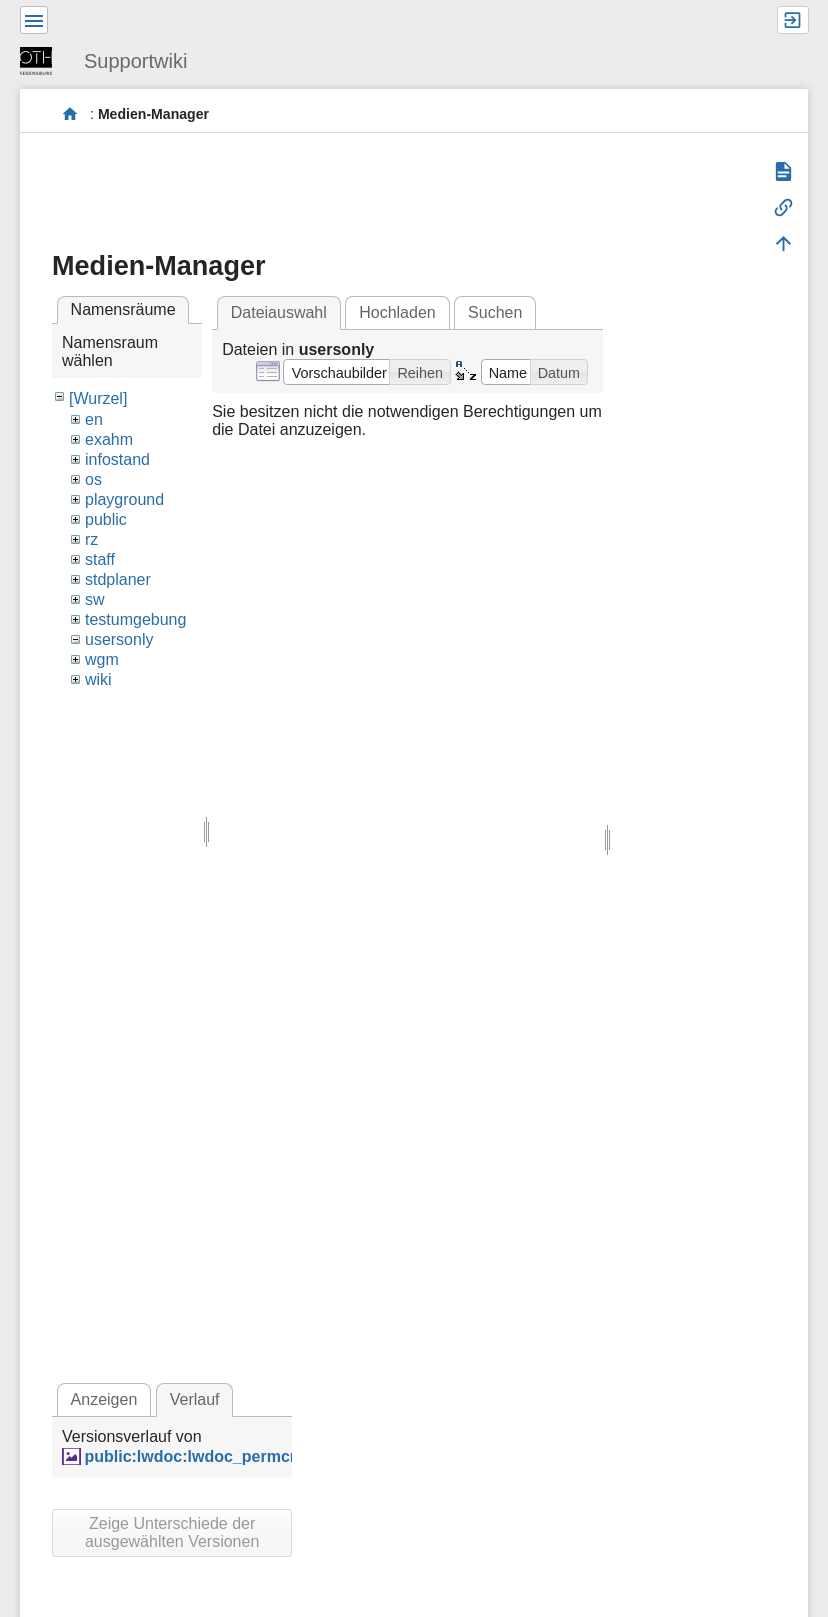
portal (70, 114)
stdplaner (118, 579)
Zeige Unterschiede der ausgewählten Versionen (172, 1532)
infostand (117, 459)
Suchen (495, 312)
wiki (98, 679)
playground (124, 499)
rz (91, 539)
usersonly (119, 639)
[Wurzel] (98, 398)
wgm (102, 659)
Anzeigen (104, 1399)
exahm (109, 439)
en (94, 419)
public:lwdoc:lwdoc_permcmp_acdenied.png (254, 1456)
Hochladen (397, 312)
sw (95, 599)
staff (100, 559)
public (106, 519)
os (93, 479)
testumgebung (135, 619)
